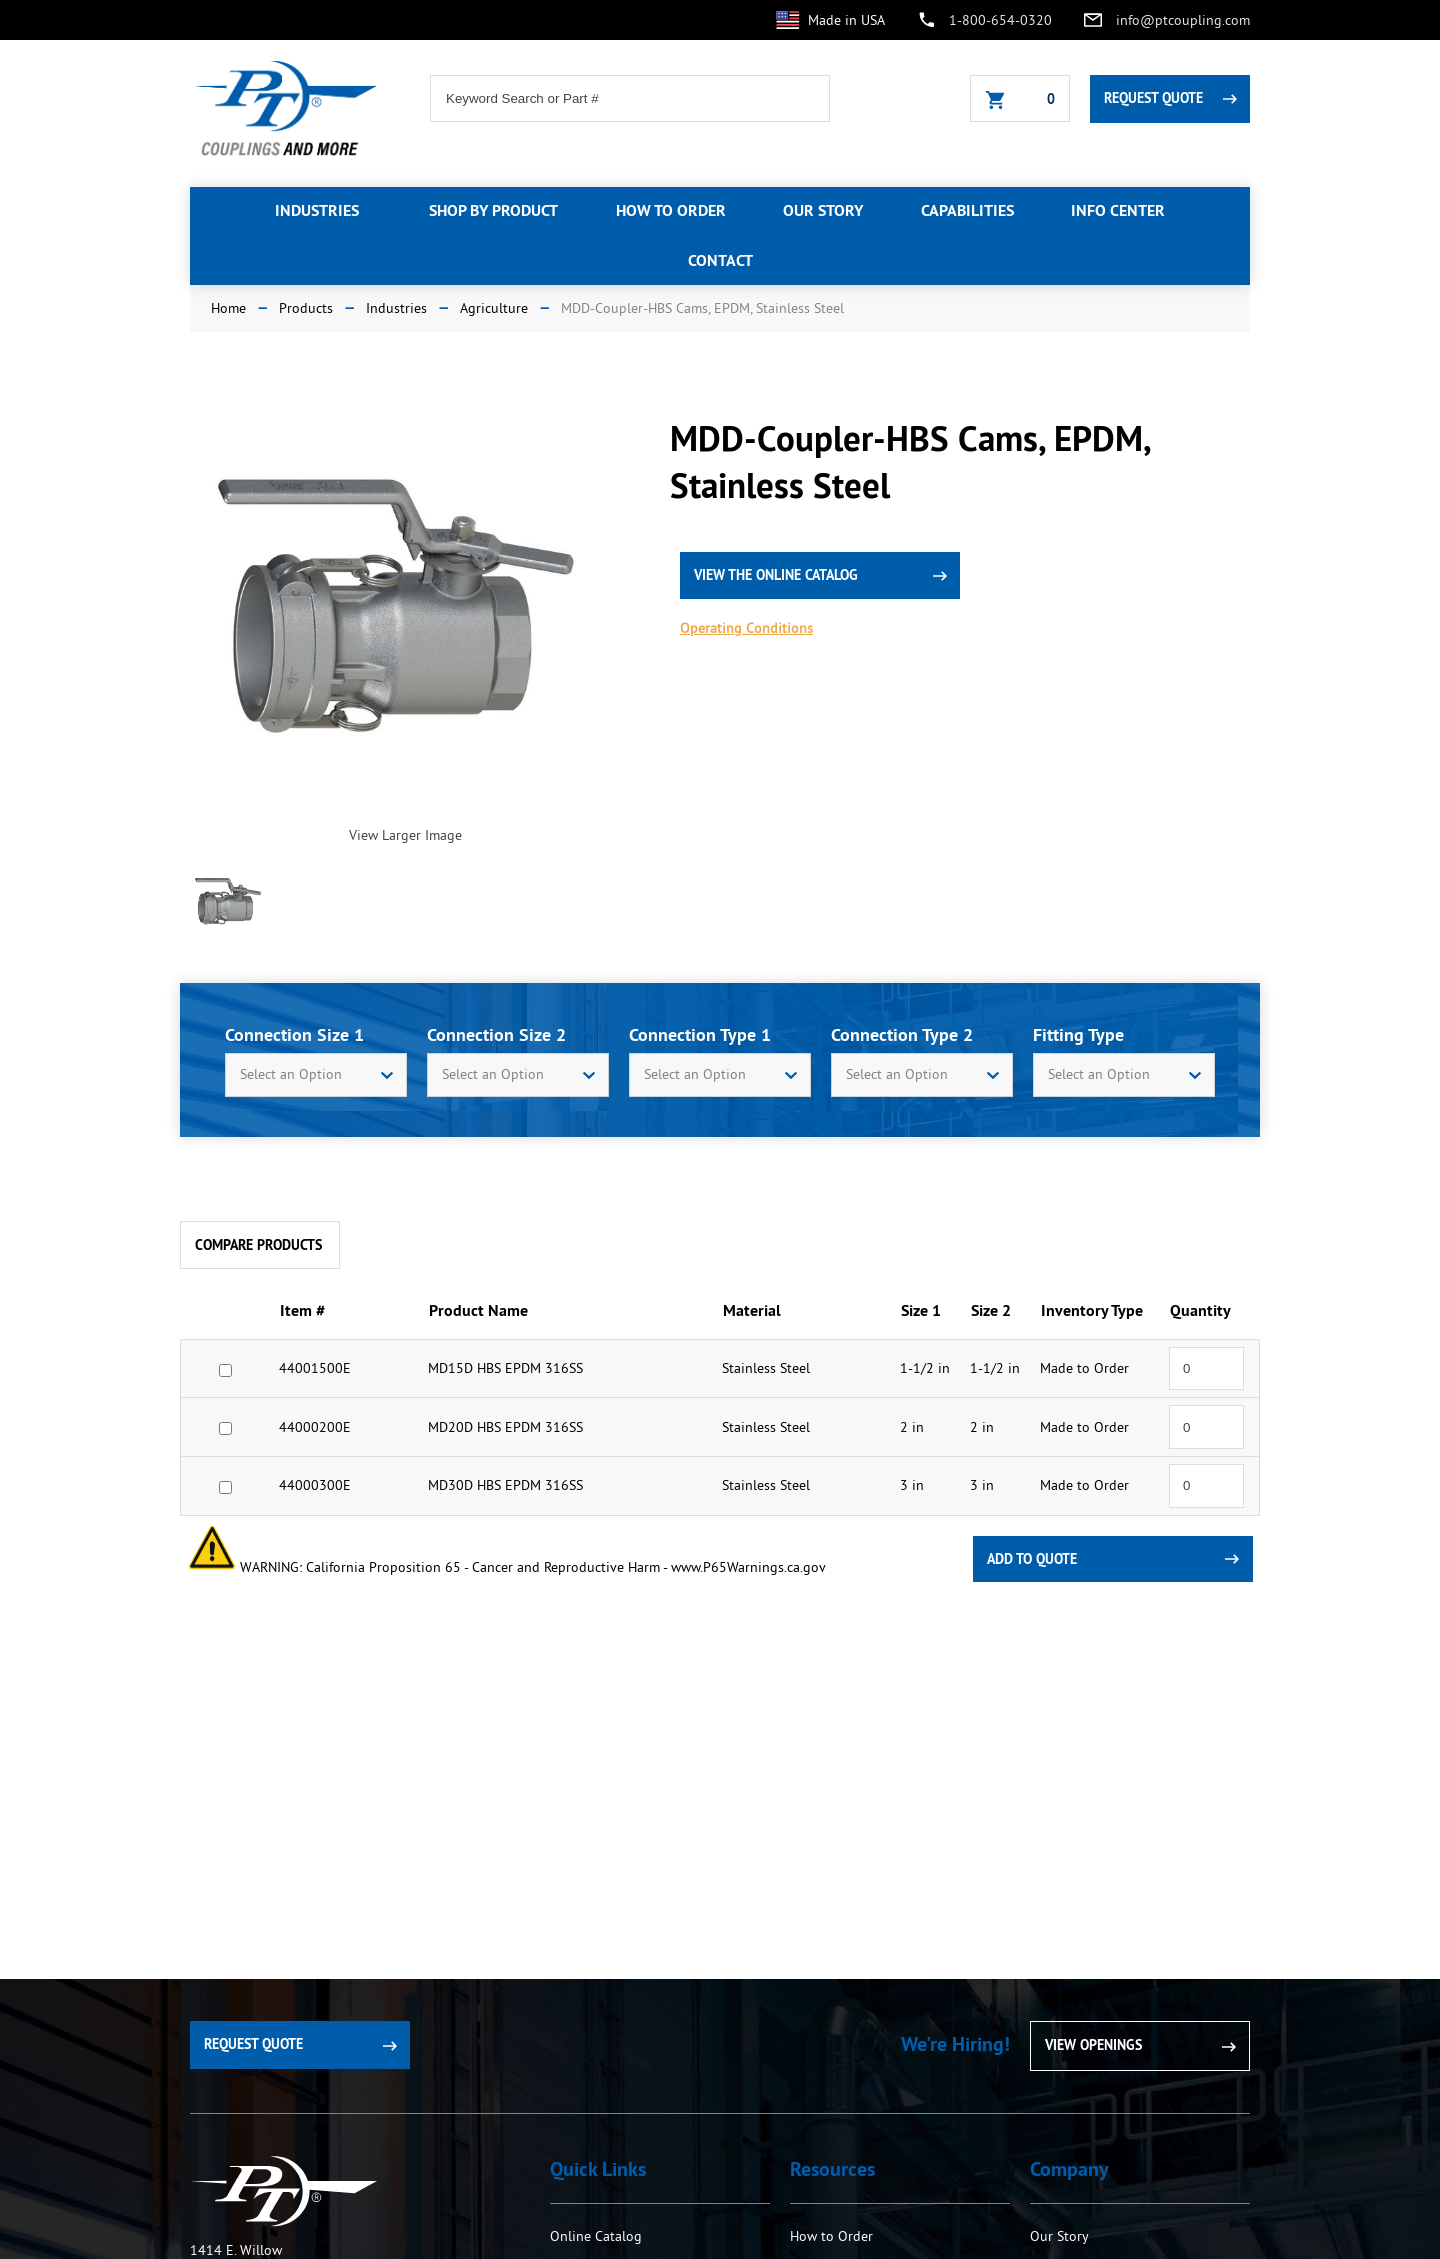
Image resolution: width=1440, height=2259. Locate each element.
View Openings (1093, 2045)
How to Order (833, 2236)
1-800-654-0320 (1000, 20)
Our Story (1059, 2236)
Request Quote (1153, 98)
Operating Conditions (746, 628)
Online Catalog (596, 2236)
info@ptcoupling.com (1183, 20)
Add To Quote (1032, 1559)
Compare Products (258, 1245)
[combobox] (316, 1075)
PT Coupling (283, 2191)
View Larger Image (405, 835)
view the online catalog (776, 575)
